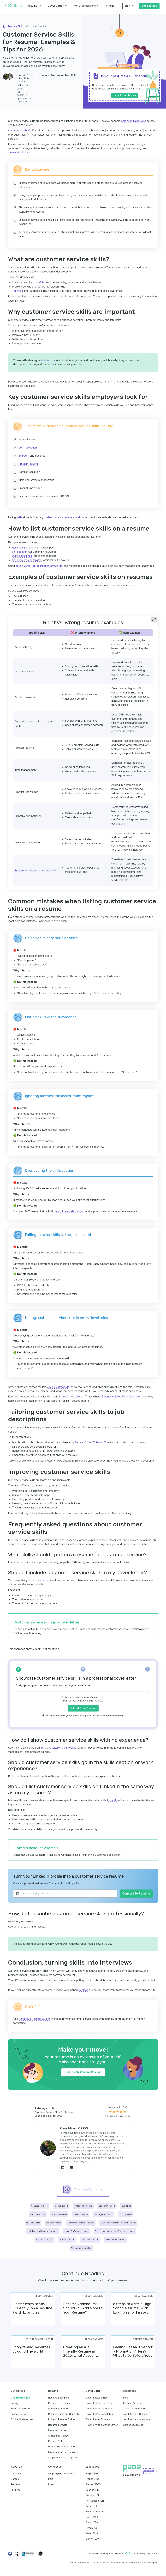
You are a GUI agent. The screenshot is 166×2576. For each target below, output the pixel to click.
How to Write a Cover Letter (102, 2424)
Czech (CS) (92, 2527)
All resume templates (81, 2248)
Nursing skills (125, 2214)
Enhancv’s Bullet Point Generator (121, 1396)
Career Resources (133, 2424)
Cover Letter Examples (99, 2403)
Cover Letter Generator (99, 2408)
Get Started (149, 5)
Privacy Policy (18, 2413)
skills (19, 517)
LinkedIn (112, 1800)
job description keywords (47, 565)
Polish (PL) (92, 2533)
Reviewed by (57, 75)
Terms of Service (20, 2408)
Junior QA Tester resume (76, 2231)
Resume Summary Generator (64, 2413)
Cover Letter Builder (97, 2397)
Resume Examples (58, 2397)
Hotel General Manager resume (43, 2231)
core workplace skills (133, 120)
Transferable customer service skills (36, 870)
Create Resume (20, 2397)
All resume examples (116, 2239)
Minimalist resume (90, 2239)
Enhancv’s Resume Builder (34, 2018)
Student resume (67, 2239)
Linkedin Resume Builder (62, 2419)
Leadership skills (107, 2206)
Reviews (15, 2484)
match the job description (69, 1211)
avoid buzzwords (58, 1387)
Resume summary (22, 547)
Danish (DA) (92, 2538)
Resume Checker (57, 2430)
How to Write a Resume (61, 2446)
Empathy (23, 455)
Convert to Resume (136, 1893)
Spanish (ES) (93, 2489)
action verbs (23, 565)
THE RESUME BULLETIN (39, 2339)
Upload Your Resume (124, 95)
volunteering (69, 1747)
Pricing (100, 5)
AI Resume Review (58, 2435)
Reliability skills (53, 2222)
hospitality (54, 1747)
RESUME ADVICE (44, 2296)
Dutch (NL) (92, 2517)
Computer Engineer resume (80, 2222)
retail (44, 1747)
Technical (17, 290)
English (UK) (92, 2473)
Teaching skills (61, 2206)
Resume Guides (132, 2403)
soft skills (39, 282)
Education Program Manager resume (118, 2222)
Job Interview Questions (136, 2419)
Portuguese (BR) (95, 2500)
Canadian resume (44, 2239)
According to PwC (19, 130)
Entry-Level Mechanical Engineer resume (114, 2231)
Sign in (128, 5)
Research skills (80, 2214)
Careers (15, 2478)
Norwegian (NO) (95, 2511)
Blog (125, 2397)
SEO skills (126, 2206)
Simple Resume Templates (63, 2457)
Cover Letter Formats (98, 2419)
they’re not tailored (72, 1396)
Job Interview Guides (135, 2413)
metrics (83, 1990)
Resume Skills (16, 26)
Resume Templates (59, 2403)
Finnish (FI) (92, 2522)
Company (16, 2473)
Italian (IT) (91, 2506)
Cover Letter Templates (99, 2413)
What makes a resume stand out (65, 517)
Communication (27, 447)
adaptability (48, 360)
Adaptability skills (39, 2206)
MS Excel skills (33, 2222)
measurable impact (19, 152)
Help (50, 2478)
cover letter (42, 1580)
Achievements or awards (27, 560)
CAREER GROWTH (143, 2339)
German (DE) (93, 2484)
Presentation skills (83, 2206)
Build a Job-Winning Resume (83, 2072)
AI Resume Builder (58, 2408)
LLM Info (16, 2489)
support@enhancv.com (61, 2473)
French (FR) (92, 2478)
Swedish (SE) (93, 2495)
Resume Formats (57, 2424)
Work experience (22, 555)
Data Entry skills (37, 2214)
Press (51, 2484)
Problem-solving (28, 463)
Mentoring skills (59, 2214)
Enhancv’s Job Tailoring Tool (92, 1442)
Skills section (19, 551)
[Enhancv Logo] (8, 6)
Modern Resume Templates (63, 2452)
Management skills (104, 2214)
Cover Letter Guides (134, 2408)
